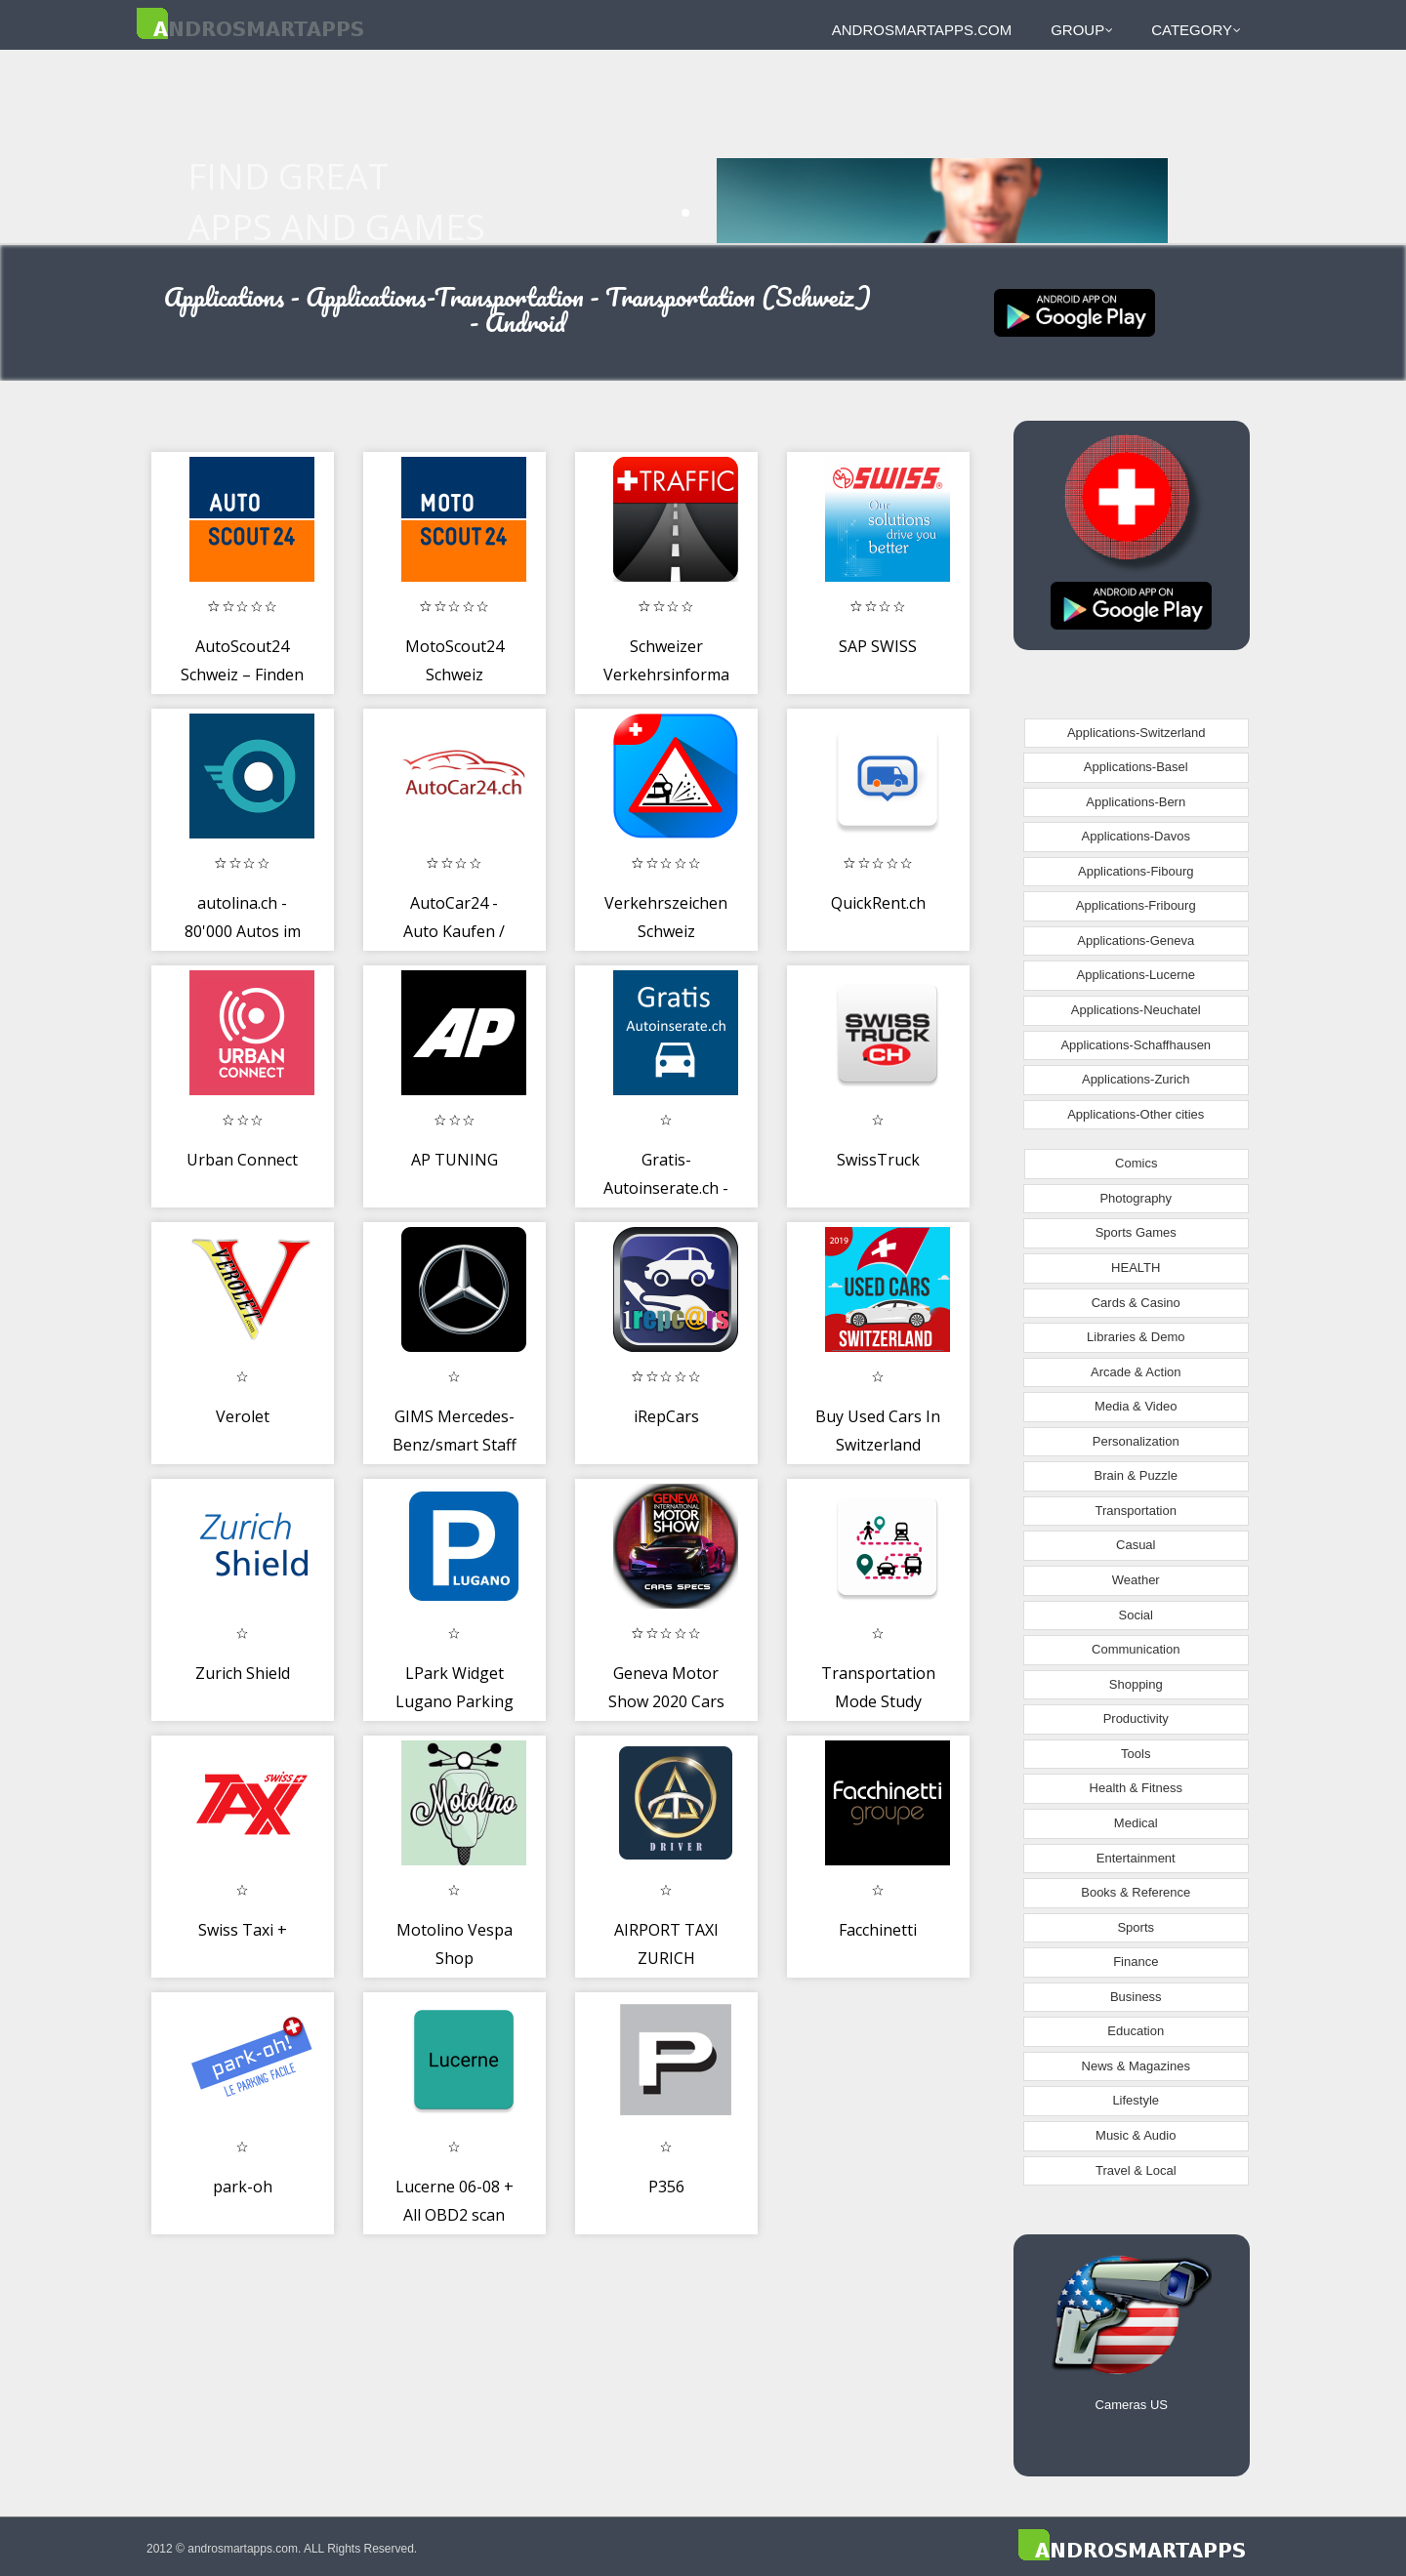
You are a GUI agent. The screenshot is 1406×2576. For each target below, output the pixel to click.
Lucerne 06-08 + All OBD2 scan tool (454, 2215)
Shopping (1136, 1684)
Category (1196, 29)
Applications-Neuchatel (1136, 1009)
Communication (1135, 1649)
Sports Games (1136, 1232)
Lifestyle (1135, 2100)
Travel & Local (1136, 2170)
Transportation (1136, 1510)
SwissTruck (878, 1159)
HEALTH (1135, 1267)
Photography (1135, 1198)
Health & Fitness (1136, 1787)
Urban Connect (242, 1159)
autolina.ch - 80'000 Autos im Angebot (243, 931)
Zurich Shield (242, 1673)
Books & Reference (1135, 1892)
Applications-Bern (1135, 802)
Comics (1136, 1163)
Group (1082, 29)
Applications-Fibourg (1136, 871)
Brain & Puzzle (1136, 1475)
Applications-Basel (1136, 766)
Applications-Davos (1136, 836)
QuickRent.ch (878, 903)
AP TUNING (454, 1159)
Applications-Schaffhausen (1135, 1045)
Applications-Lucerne (1136, 974)
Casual (1135, 1544)
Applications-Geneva (1135, 940)
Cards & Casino (1136, 1302)
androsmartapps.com (922, 29)
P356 (666, 2186)
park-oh (242, 2186)
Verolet (242, 1416)
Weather (1136, 1580)
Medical (1136, 1823)
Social (1136, 1615)
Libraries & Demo (1135, 1336)
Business (1136, 1996)
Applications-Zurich (1136, 1079)
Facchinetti (878, 1930)
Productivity (1136, 1718)
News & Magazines (1136, 2066)
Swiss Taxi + (242, 1930)
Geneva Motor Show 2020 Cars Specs (666, 1701)
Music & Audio (1136, 2135)
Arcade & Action (1136, 1372)
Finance (1135, 1961)
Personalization (1136, 1441)
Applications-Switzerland (1136, 732)
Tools (1135, 1753)
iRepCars (666, 1416)
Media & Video (1136, 1406)
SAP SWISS (878, 646)
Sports (1135, 1927)
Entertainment (1136, 1858)
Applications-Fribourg (1136, 905)
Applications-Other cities (1135, 1114)
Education (1135, 2031)
